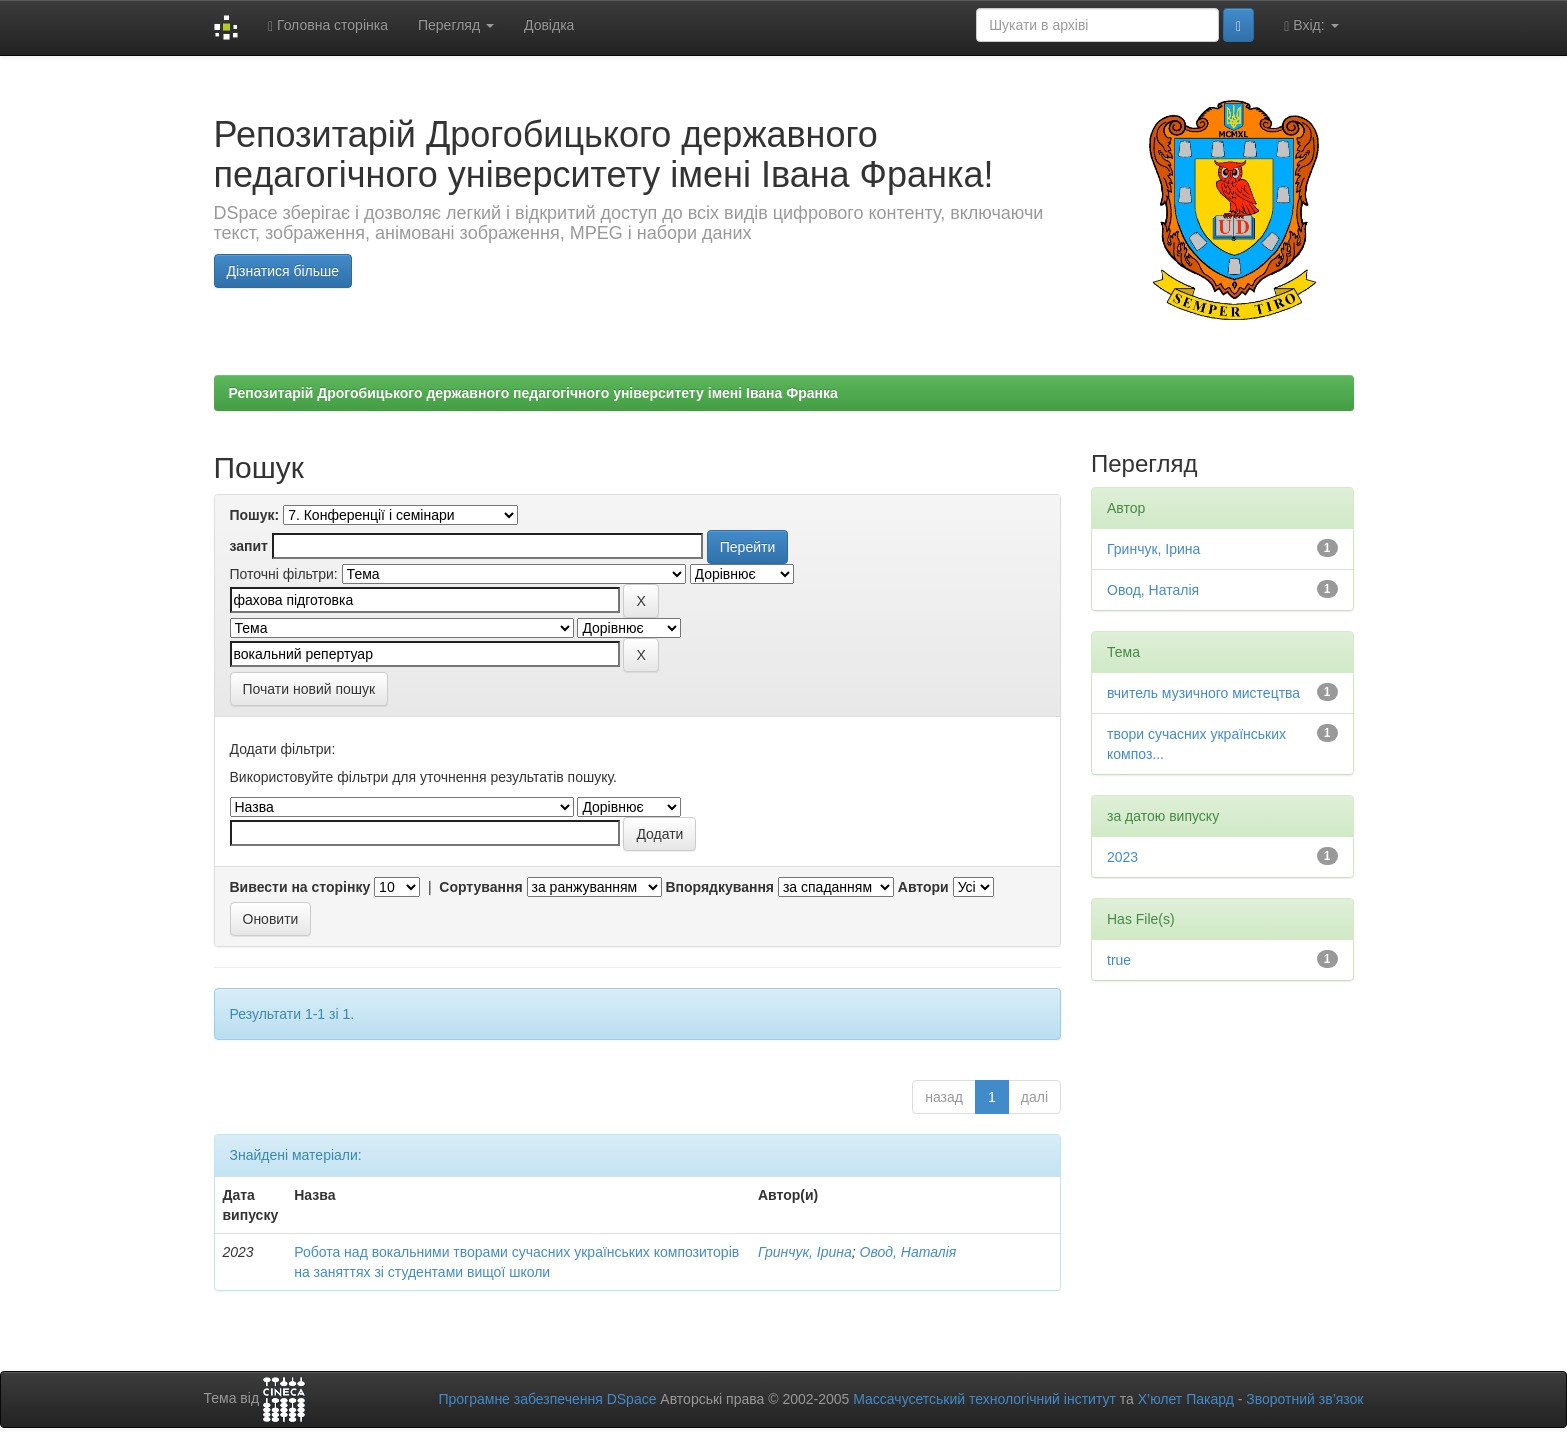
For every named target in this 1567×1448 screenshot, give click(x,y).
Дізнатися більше (283, 271)
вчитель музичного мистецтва (1203, 693)
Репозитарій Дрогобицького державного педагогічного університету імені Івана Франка (533, 393)
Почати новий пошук (309, 689)
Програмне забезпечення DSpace (547, 1399)
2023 (1122, 857)
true (1119, 960)
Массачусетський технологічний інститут (984, 1399)
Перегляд (456, 25)
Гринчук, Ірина (805, 1252)
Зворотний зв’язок (1304, 1399)
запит (249, 546)
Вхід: (1311, 25)
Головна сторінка (328, 25)
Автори (923, 887)
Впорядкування (719, 887)
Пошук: (255, 515)
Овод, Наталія (908, 1252)
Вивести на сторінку (300, 887)
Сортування (480, 887)
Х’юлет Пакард (1186, 1399)
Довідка (549, 25)
